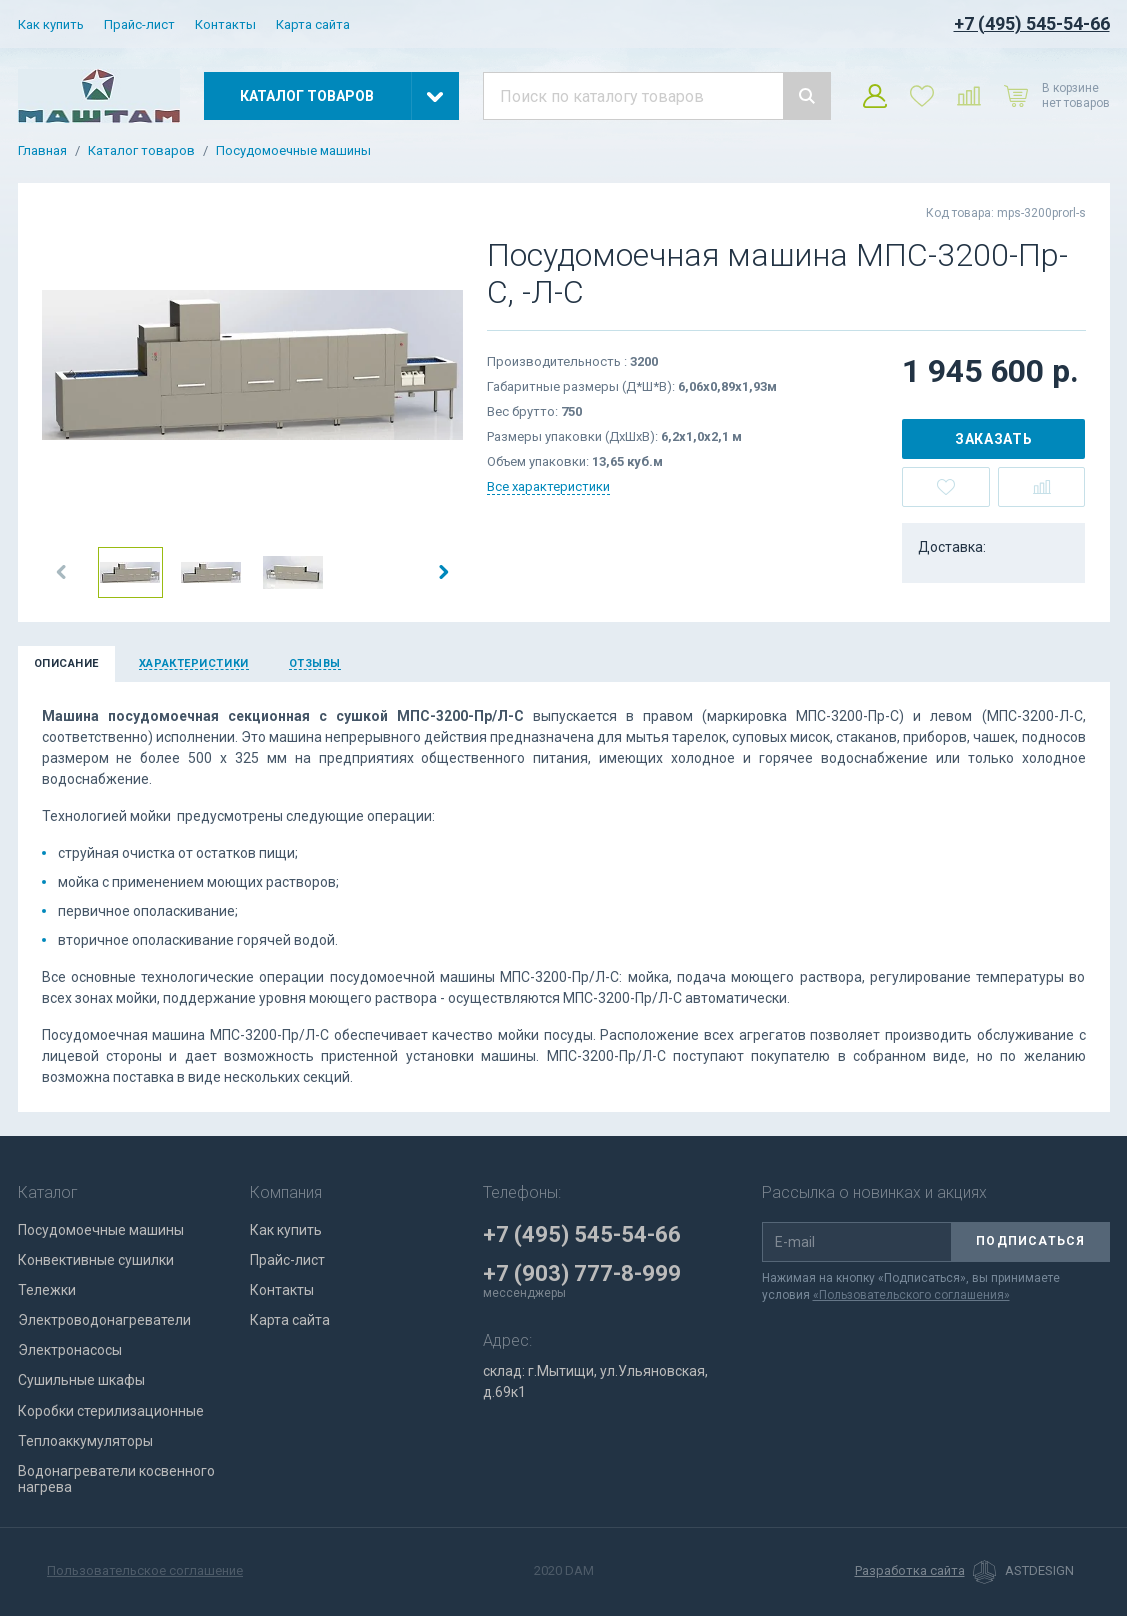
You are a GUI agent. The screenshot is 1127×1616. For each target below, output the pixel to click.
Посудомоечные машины (293, 151)
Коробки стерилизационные (111, 1411)
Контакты (225, 24)
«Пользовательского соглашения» (911, 1295)
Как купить (51, 24)
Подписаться (1030, 1241)
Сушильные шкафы (81, 1380)
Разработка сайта (910, 1571)
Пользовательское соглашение (145, 1570)
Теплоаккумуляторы (85, 1441)
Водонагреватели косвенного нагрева (116, 1479)
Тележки (47, 1290)
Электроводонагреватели (104, 1320)
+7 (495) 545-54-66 (1032, 23)
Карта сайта (313, 24)
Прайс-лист (139, 24)
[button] (62, 572)
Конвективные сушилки (96, 1260)
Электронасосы (70, 1350)
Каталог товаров (141, 151)
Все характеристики (548, 486)
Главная (42, 151)
